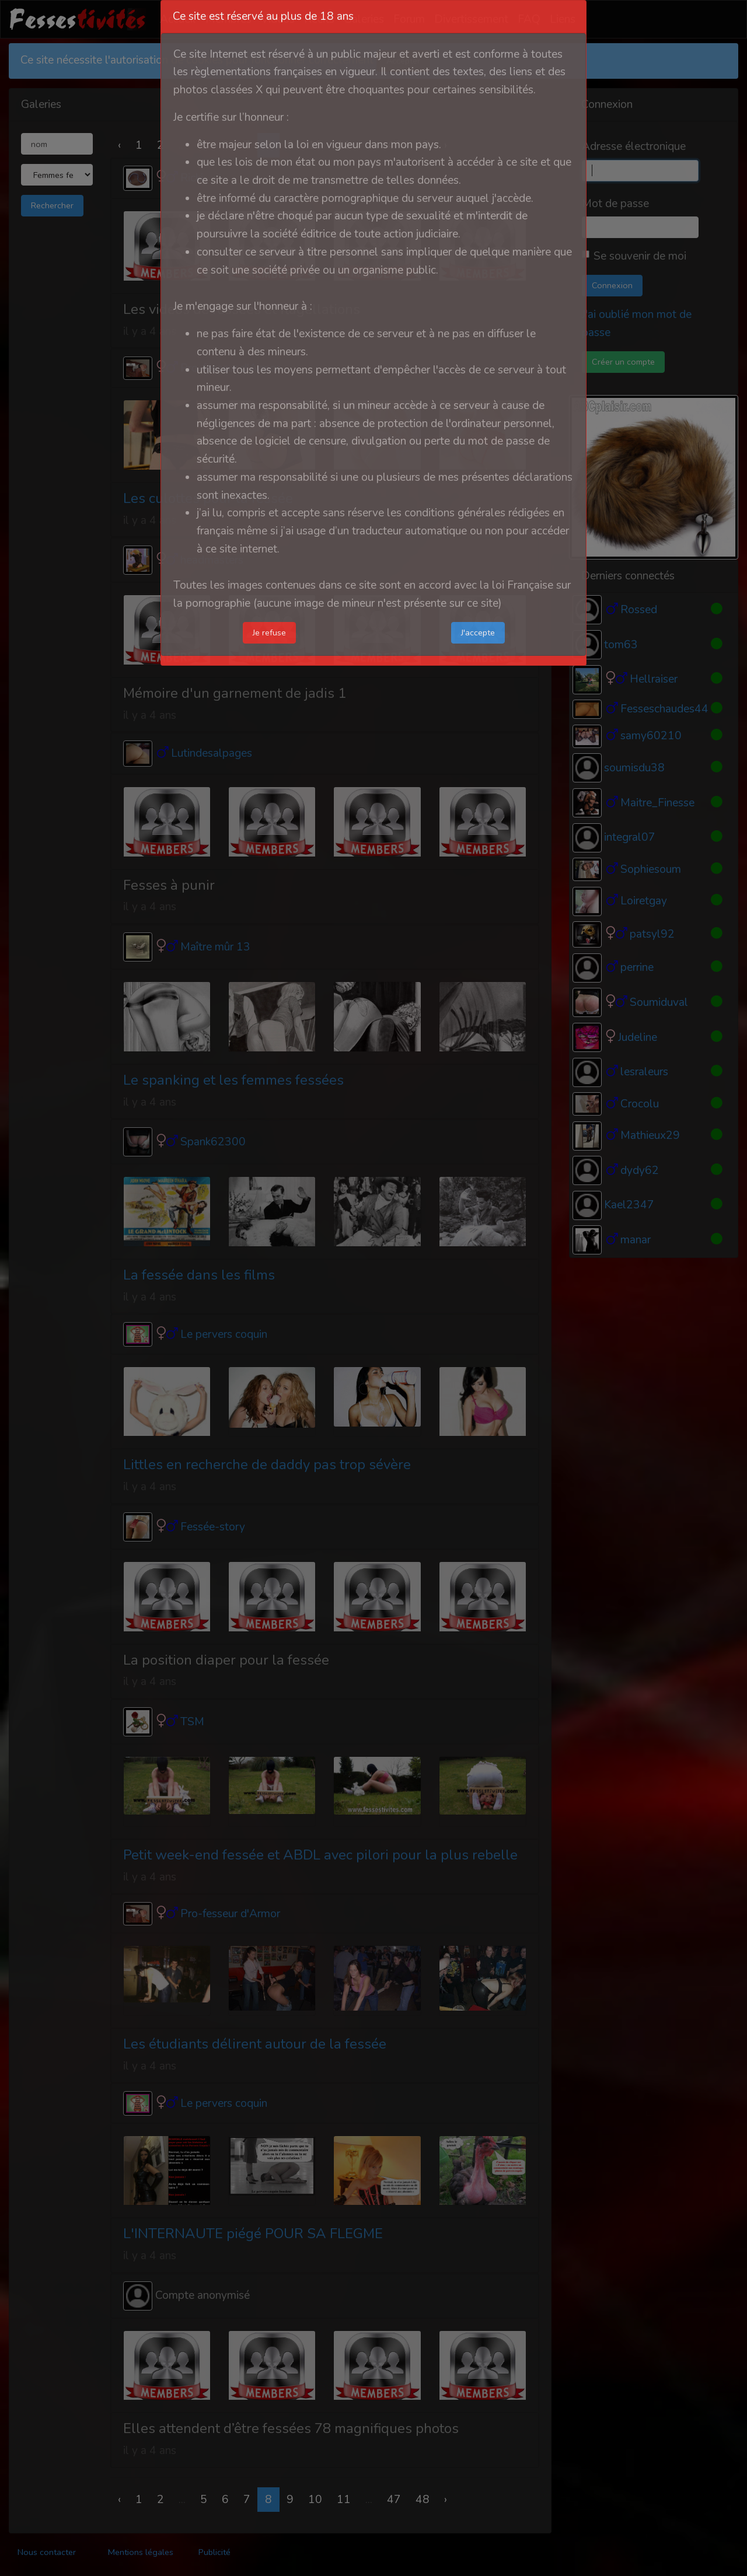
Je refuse (269, 632)
